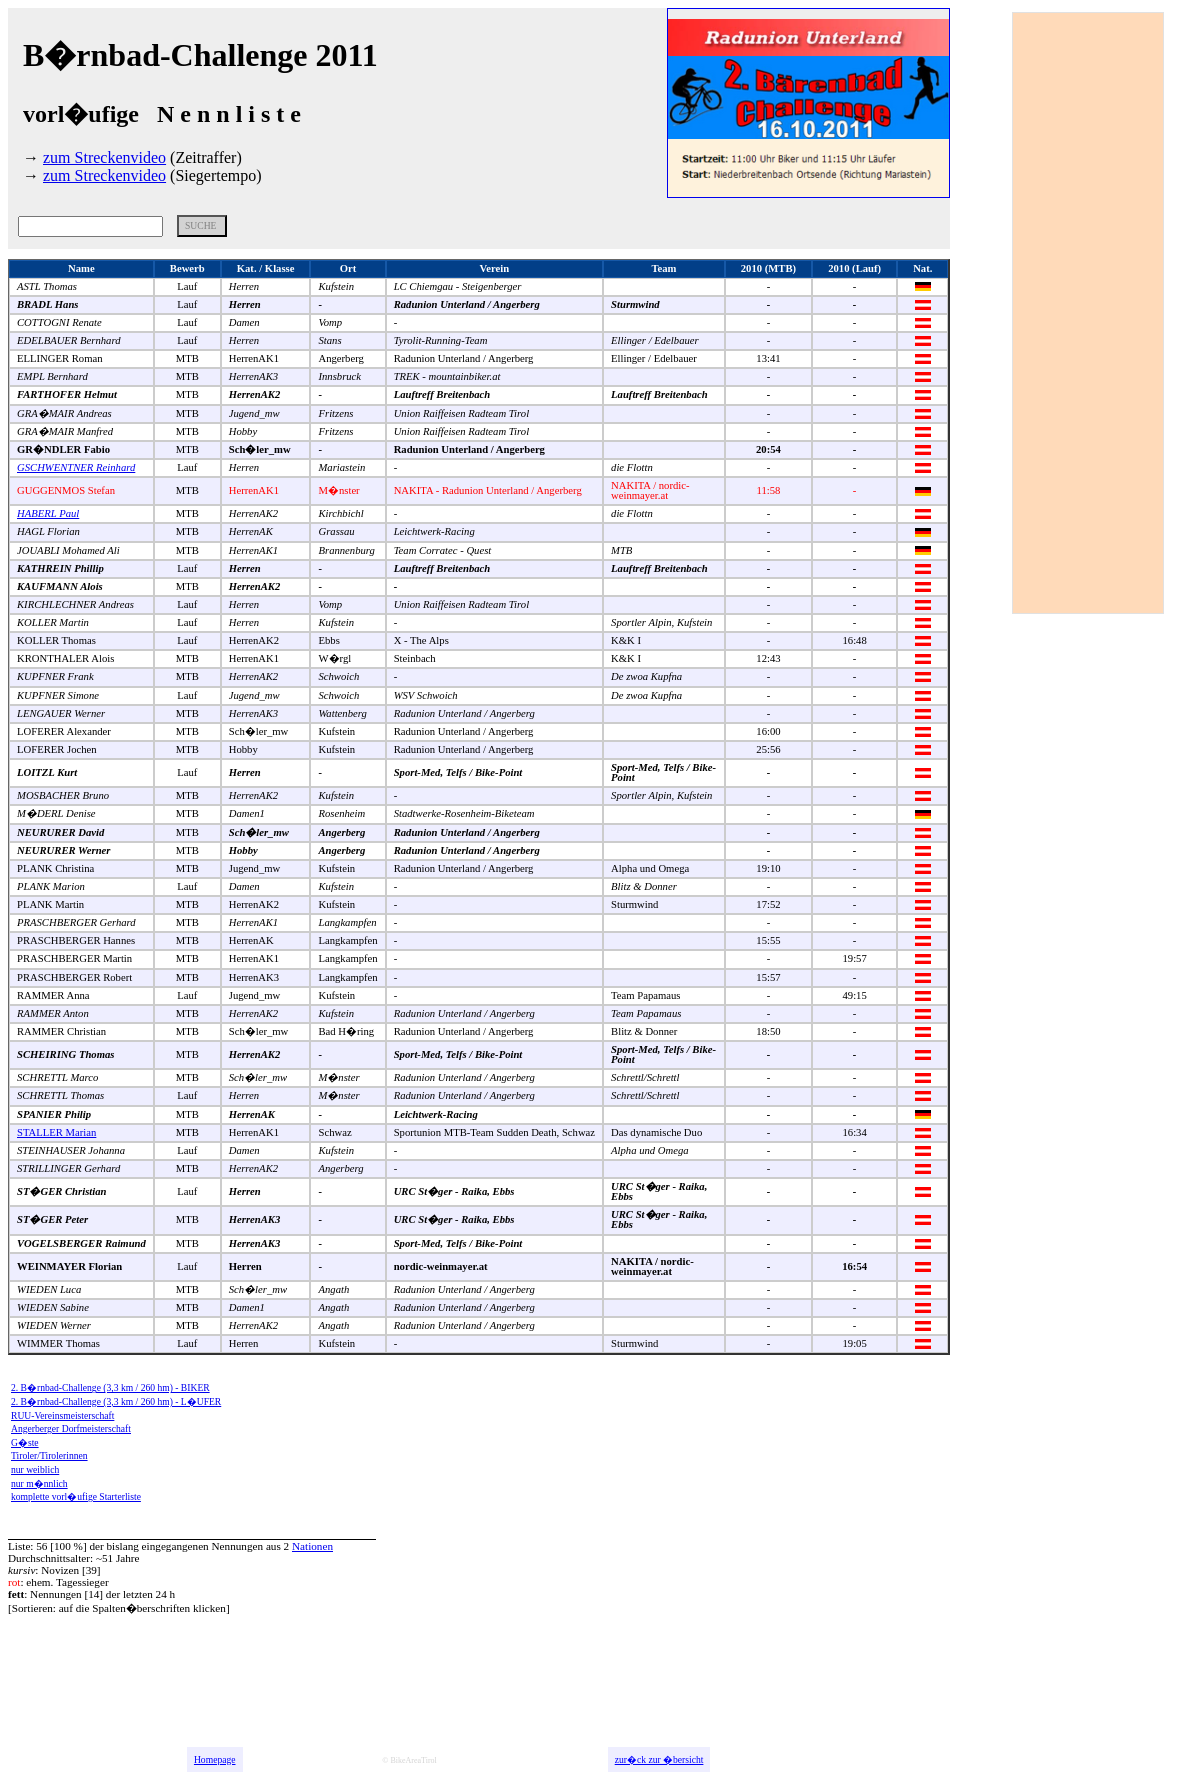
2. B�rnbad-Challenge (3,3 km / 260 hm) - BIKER (110, 1387)
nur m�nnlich (39, 1483)
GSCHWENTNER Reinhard (76, 467)
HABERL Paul (48, 513)
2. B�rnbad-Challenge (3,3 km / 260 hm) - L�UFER (116, 1401)
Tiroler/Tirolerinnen (49, 1455)
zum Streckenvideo (104, 157)
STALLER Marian (56, 1132)
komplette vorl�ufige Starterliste (76, 1496)
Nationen (312, 1546)
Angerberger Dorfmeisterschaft (71, 1428)
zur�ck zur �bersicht (659, 1759)
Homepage (215, 1759)
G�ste (25, 1442)
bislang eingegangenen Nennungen (185, 1546)
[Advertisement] (1093, 313)
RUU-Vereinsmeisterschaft (62, 1415)
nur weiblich (35, 1469)
